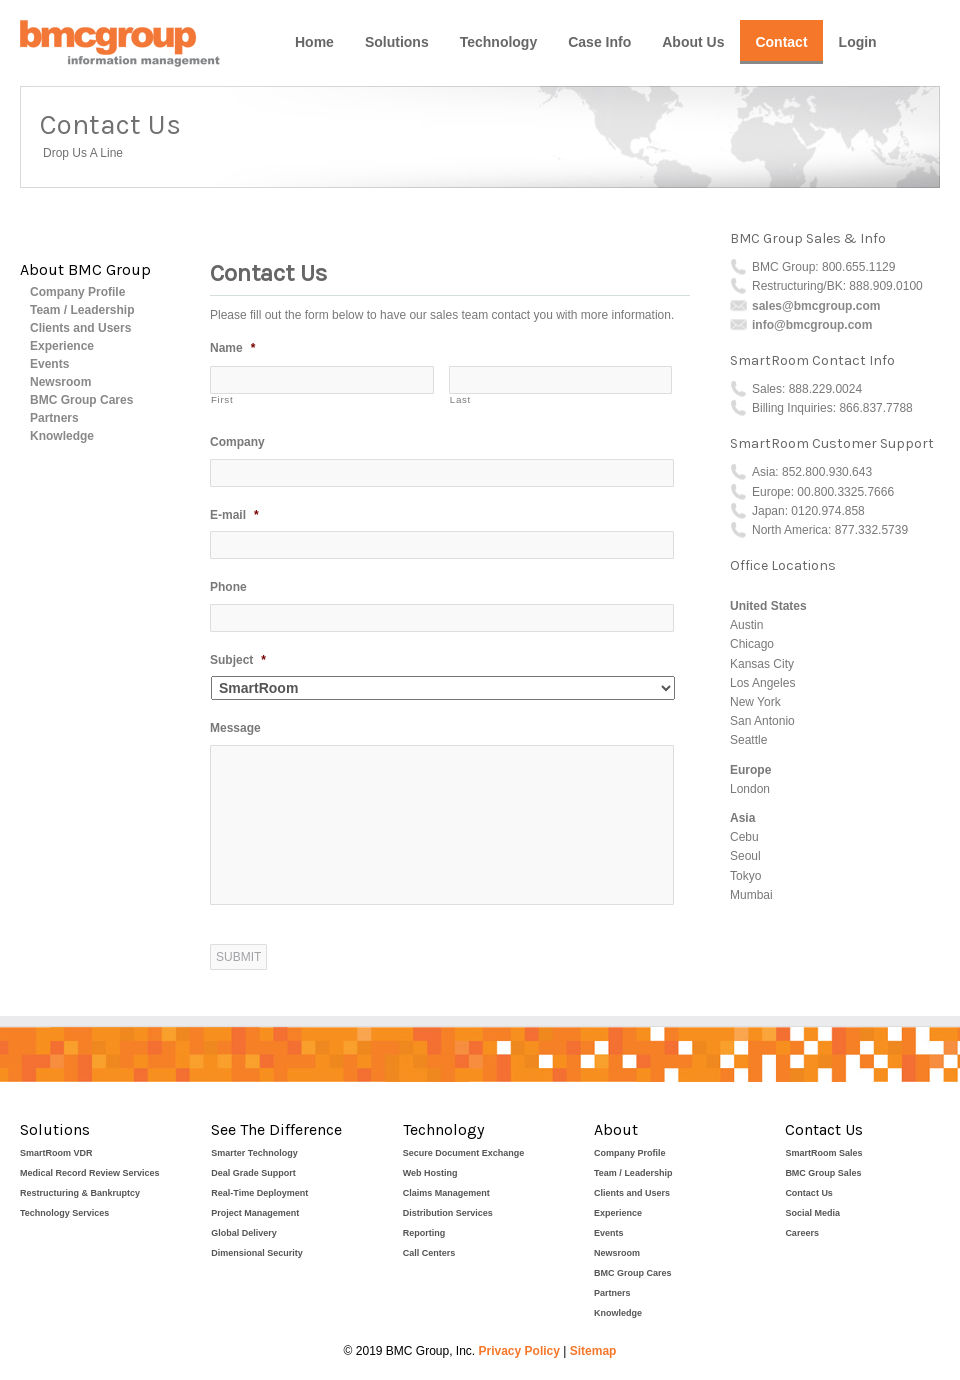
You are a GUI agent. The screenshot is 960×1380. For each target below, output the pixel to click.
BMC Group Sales (823, 1173)
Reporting (424, 1233)
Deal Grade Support (253, 1173)
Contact (781, 42)
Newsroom (60, 382)
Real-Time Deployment (259, 1193)
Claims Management (446, 1193)
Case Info (599, 42)
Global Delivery (244, 1233)
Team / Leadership (82, 310)
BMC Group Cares (81, 400)
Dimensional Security (257, 1253)
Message (235, 728)
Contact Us (809, 1193)
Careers (802, 1233)
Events (49, 364)
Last (460, 400)
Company (237, 442)
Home (314, 42)
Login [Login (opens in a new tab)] (858, 42)
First (222, 400)
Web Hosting (430, 1173)
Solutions (397, 42)
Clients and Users (80, 328)
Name (232, 348)
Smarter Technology (254, 1153)
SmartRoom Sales (823, 1153)
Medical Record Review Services (90, 1173)
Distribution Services (448, 1213)
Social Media (812, 1213)
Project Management (255, 1213)
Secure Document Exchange (464, 1153)
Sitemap (593, 1351)
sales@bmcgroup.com (816, 306)
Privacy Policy (519, 1351)
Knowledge (62, 436)
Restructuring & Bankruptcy (80, 1193)
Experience (62, 346)
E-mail (234, 515)
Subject (238, 660)
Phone (228, 587)
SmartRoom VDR (56, 1153)
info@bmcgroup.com (812, 325)
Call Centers (429, 1253)
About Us (693, 42)
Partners (54, 418)
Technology (499, 42)
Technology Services (64, 1213)
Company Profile (77, 292)
